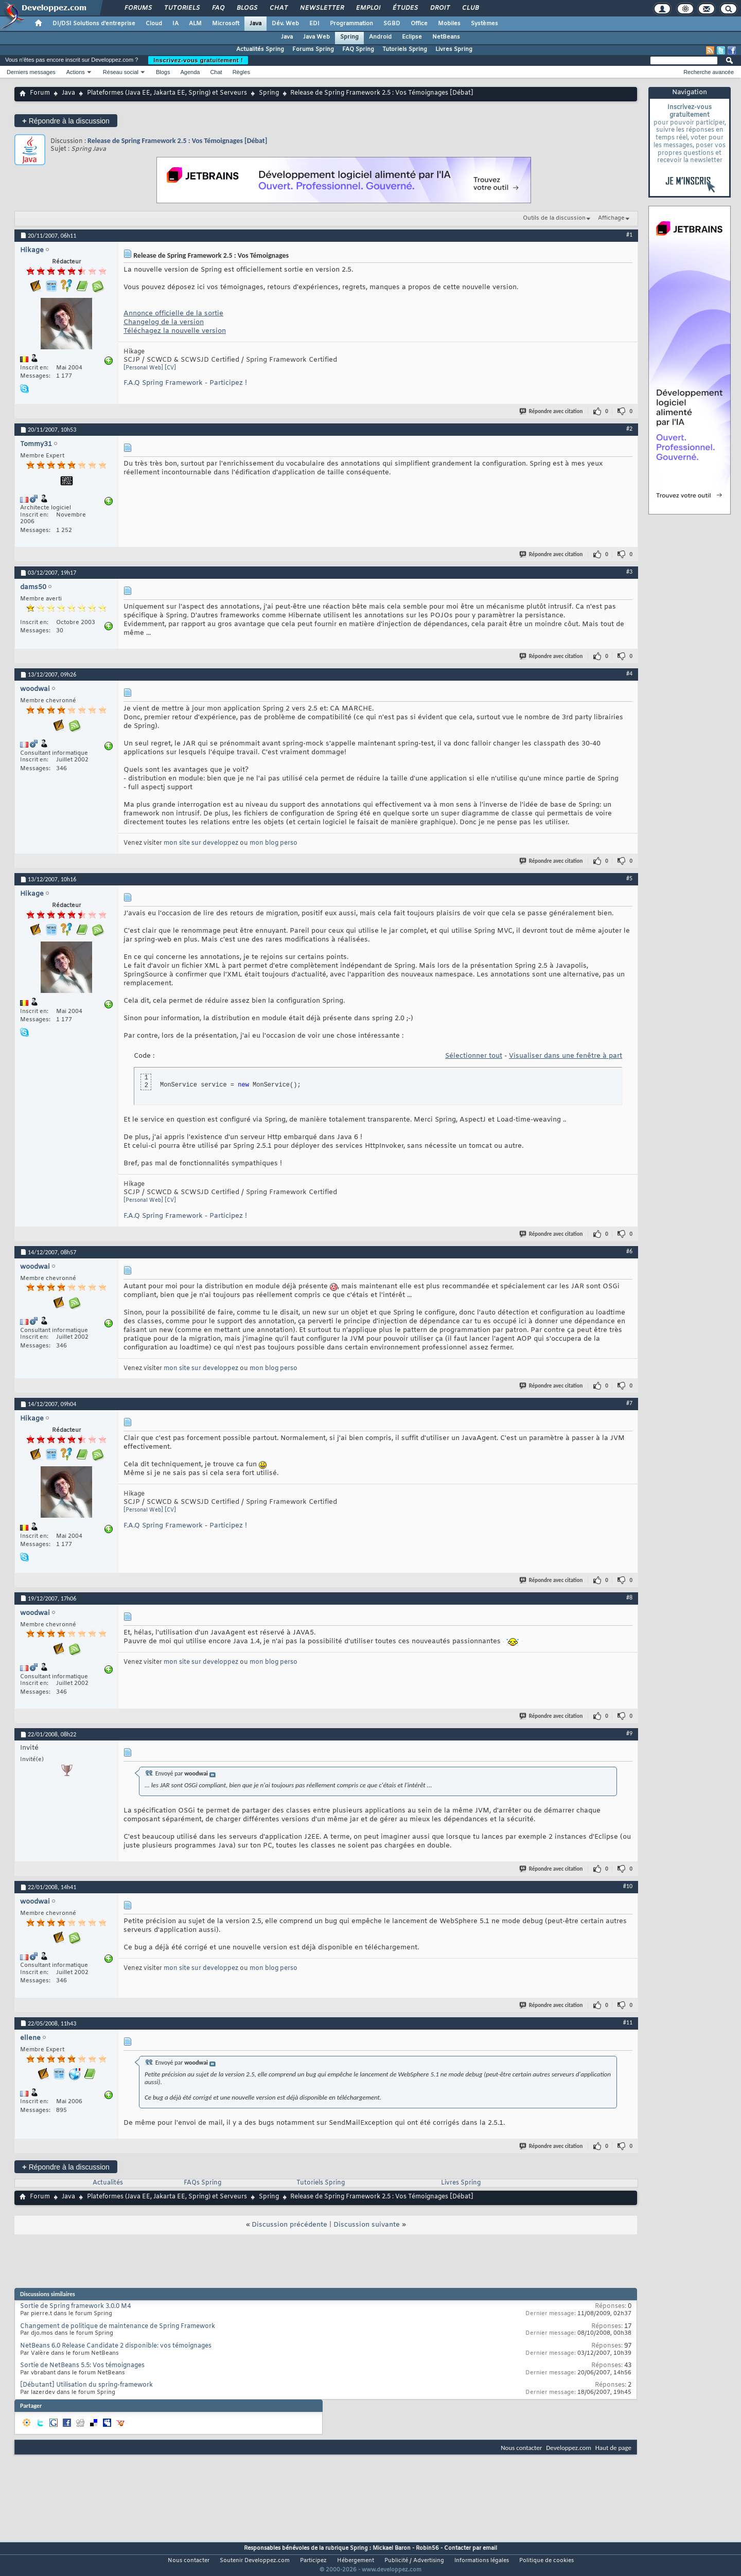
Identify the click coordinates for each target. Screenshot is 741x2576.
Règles (241, 72)
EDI (314, 23)
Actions (75, 72)
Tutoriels (181, 8)
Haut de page (613, 2447)
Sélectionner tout (473, 1056)
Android (380, 37)
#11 (627, 2022)
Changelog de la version (163, 322)
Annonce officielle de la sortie (173, 313)
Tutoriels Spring (404, 49)
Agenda (190, 72)
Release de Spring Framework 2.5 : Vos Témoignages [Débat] (177, 140)
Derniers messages (31, 72)
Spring (349, 37)
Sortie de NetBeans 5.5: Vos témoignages (82, 2365)
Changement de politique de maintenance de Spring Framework (117, 2326)
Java (255, 23)
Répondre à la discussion (66, 120)
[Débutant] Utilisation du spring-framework (86, 2385)
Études (404, 8)
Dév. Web (285, 23)
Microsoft (225, 23)
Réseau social (120, 72)
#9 (629, 1733)
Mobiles (449, 23)
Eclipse (412, 37)
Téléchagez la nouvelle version (174, 331)
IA (175, 23)
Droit (439, 8)
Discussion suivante (366, 2224)
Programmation (351, 23)
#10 (627, 1886)
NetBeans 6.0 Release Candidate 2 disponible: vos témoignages (115, 2346)
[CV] (170, 368)
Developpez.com (568, 2447)
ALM (195, 23)
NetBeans (446, 37)
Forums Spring (313, 49)
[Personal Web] (143, 368)
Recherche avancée (708, 72)
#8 (629, 1597)
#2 (629, 428)
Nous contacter (521, 2447)
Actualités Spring (260, 49)
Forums (137, 8)
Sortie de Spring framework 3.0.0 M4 (75, 2306)
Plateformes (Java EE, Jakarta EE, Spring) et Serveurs (167, 93)
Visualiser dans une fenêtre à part (565, 1056)
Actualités (108, 2183)
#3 (629, 571)
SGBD (391, 23)
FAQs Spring (202, 2183)
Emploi (368, 8)
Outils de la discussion (554, 218)
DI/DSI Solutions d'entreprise (93, 23)
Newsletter (321, 8)
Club (470, 8)
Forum (40, 93)
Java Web (316, 37)
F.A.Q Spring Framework (163, 383)
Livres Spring (453, 49)
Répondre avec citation (551, 411)
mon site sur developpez (201, 843)
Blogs (246, 8)
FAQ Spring (358, 49)
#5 (629, 878)
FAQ (217, 8)
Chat (278, 8)
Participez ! (228, 383)
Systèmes (484, 23)
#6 (629, 1251)
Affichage (611, 218)
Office (419, 23)
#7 (629, 1403)
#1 (629, 234)
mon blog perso (273, 843)
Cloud (154, 23)
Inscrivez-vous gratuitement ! (198, 60)
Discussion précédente (289, 2224)
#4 (629, 673)
